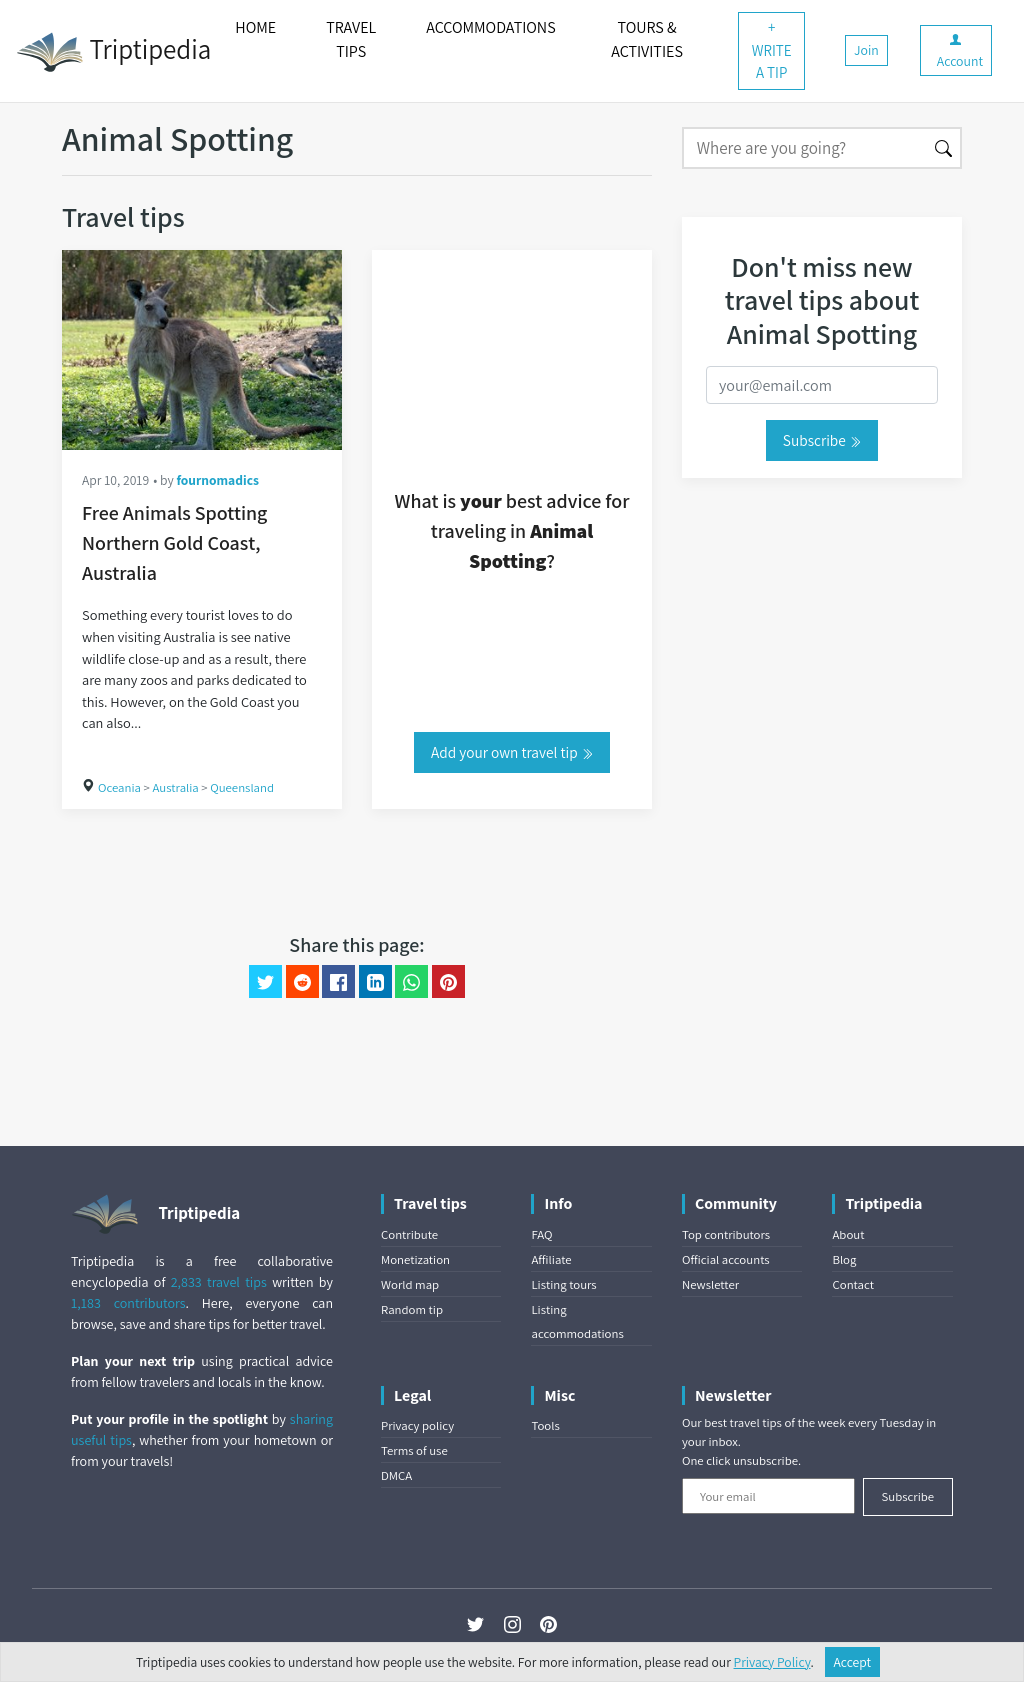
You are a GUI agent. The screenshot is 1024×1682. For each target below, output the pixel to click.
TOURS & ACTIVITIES (647, 39)
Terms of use (414, 1450)
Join (866, 50)
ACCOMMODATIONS (490, 27)
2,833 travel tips (219, 1282)
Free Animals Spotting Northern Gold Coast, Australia (174, 543)
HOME (255, 27)
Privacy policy (417, 1425)
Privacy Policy (772, 1662)
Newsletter (710, 1284)
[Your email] (768, 1496)
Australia (175, 787)
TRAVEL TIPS (351, 39)
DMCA (396, 1475)
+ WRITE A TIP (772, 50)
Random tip (412, 1309)
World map (410, 1284)
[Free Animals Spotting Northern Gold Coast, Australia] (202, 350)
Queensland (242, 787)
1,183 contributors (128, 1303)
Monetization (415, 1259)
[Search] (804, 148)
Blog (844, 1259)
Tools (545, 1425)
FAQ (541, 1234)
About (848, 1234)
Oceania (119, 787)
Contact (852, 1284)
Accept (853, 1662)
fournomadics (217, 480)
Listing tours (563, 1284)
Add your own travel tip (512, 752)
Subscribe (822, 440)
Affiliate (551, 1259)
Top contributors (726, 1234)
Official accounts (726, 1259)
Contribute (409, 1234)
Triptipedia (113, 52)
